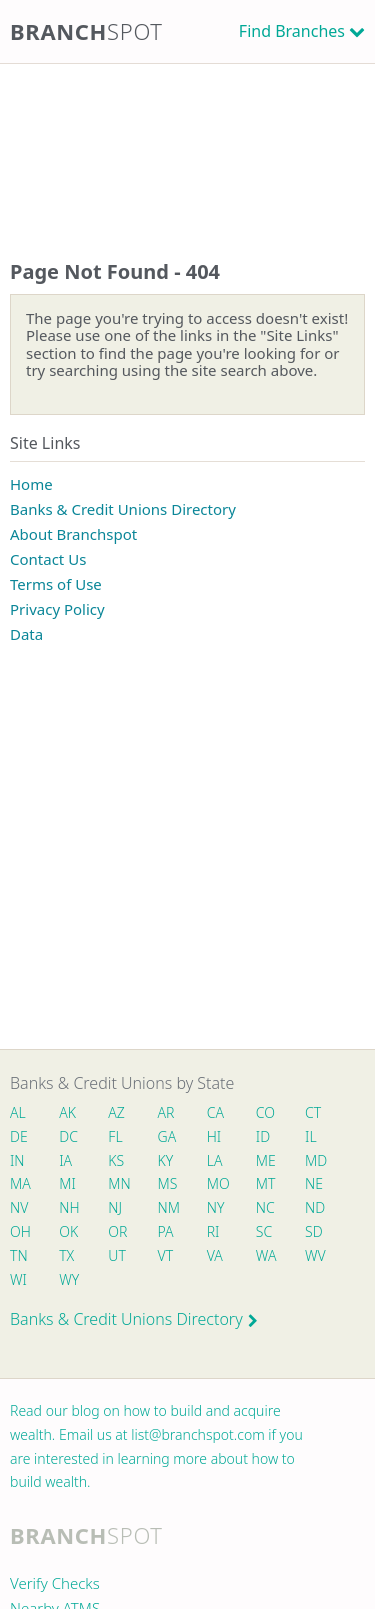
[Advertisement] (187, 141)
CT (313, 1112)
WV (315, 1255)
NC (265, 1207)
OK (68, 1231)
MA (20, 1183)
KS (116, 1160)
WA (266, 1255)
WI (18, 1279)
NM (168, 1207)
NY (216, 1207)
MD (315, 1160)
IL (311, 1136)
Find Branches (292, 31)
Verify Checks (55, 1583)
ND (315, 1207)
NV (19, 1207)
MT (266, 1183)
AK (67, 1112)
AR (166, 1112)
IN (17, 1160)
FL (115, 1136)
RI (213, 1231)
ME (266, 1160)
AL (18, 1112)
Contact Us (48, 559)
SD (314, 1231)
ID (263, 1136)
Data (26, 634)
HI (214, 1136)
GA (167, 1136)
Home (31, 484)
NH (69, 1207)
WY (69, 1279)
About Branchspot (73, 534)
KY (166, 1160)
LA (215, 1160)
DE (19, 1136)
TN (19, 1255)
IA (65, 1160)
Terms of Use (56, 584)
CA (215, 1112)
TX (66, 1255)
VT (166, 1255)
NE (314, 1183)
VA (215, 1255)
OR (117, 1231)
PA (166, 1231)
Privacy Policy (57, 609)
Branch (86, 31)
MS (168, 1183)
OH (20, 1231)
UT (117, 1255)
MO (217, 1183)
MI (67, 1183)
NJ (115, 1207)
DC (68, 1136)
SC (264, 1231)
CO (265, 1112)
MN (118, 1183)
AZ (116, 1112)
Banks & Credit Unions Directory (123, 509)
